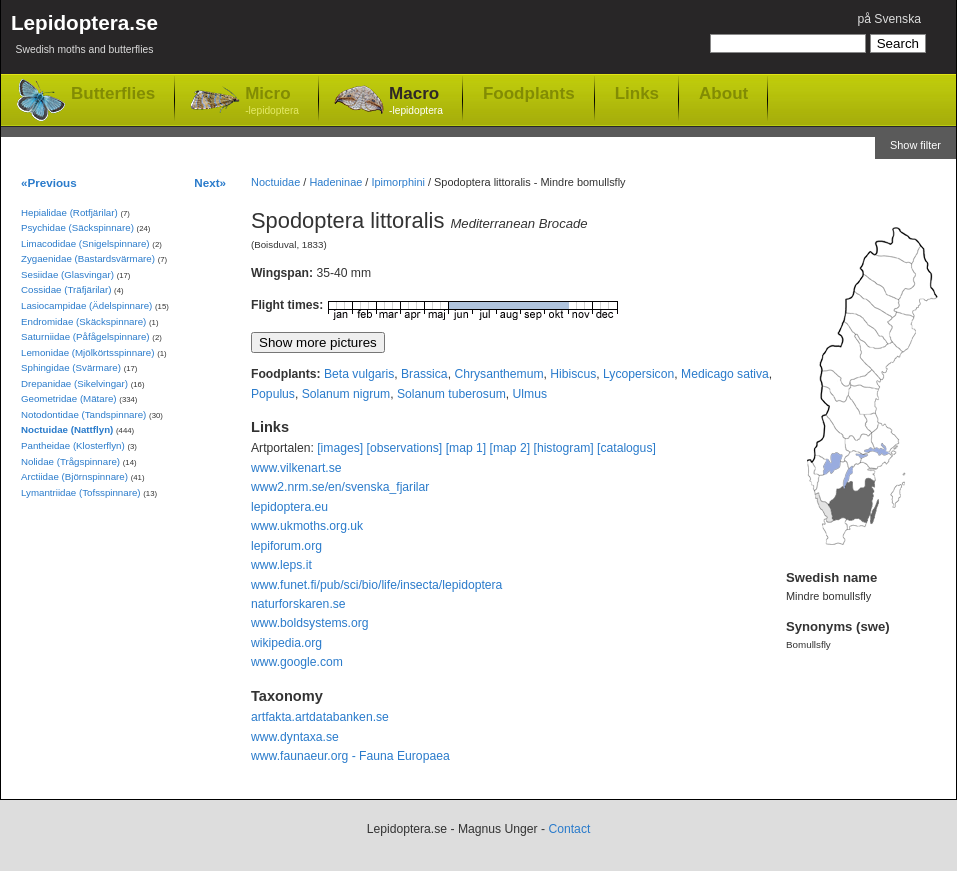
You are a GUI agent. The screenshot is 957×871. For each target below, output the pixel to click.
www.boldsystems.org (310, 623)
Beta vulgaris (359, 374)
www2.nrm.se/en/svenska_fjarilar (340, 487)
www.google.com (297, 662)
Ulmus (530, 394)
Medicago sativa (725, 374)
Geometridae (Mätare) (69, 398)
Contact (569, 829)
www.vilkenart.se (296, 468)
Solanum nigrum (346, 394)
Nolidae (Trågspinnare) (70, 461)
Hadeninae (335, 182)
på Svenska (889, 19)
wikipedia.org (286, 643)
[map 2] (510, 448)
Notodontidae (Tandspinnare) (83, 414)
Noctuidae (275, 182)
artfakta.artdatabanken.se (320, 717)
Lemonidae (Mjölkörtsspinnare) (87, 352)
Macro (416, 101)
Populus (273, 394)
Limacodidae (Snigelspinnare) (85, 243)
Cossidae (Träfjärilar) (66, 289)
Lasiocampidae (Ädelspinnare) (86, 305)
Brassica (424, 374)
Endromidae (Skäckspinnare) (83, 321)
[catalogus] (626, 448)
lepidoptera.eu (289, 507)
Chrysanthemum (498, 374)
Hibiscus (573, 374)
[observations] (405, 448)
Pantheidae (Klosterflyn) (73, 445)
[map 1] (466, 448)
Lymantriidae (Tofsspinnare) (81, 492)
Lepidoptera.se (84, 37)
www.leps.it (281, 565)
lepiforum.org (286, 546)
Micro (272, 101)
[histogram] (564, 448)
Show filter (915, 145)
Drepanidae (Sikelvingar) (74, 383)
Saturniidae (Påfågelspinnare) (85, 336)
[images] (340, 448)
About (723, 93)
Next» (210, 182)
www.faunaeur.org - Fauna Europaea (350, 756)
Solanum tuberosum (451, 394)
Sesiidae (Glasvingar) (67, 274)
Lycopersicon (638, 374)
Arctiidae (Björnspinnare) (74, 476)
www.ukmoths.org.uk (307, 526)
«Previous (49, 182)
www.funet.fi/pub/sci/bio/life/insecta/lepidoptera (376, 585)
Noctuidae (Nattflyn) (67, 429)
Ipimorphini (398, 182)
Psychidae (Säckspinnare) (77, 227)
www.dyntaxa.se (295, 737)
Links (637, 93)
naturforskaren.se (298, 604)
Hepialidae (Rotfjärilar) (69, 212)
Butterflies (113, 93)
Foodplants (529, 93)
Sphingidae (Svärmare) (71, 367)
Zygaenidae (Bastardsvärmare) (88, 258)
